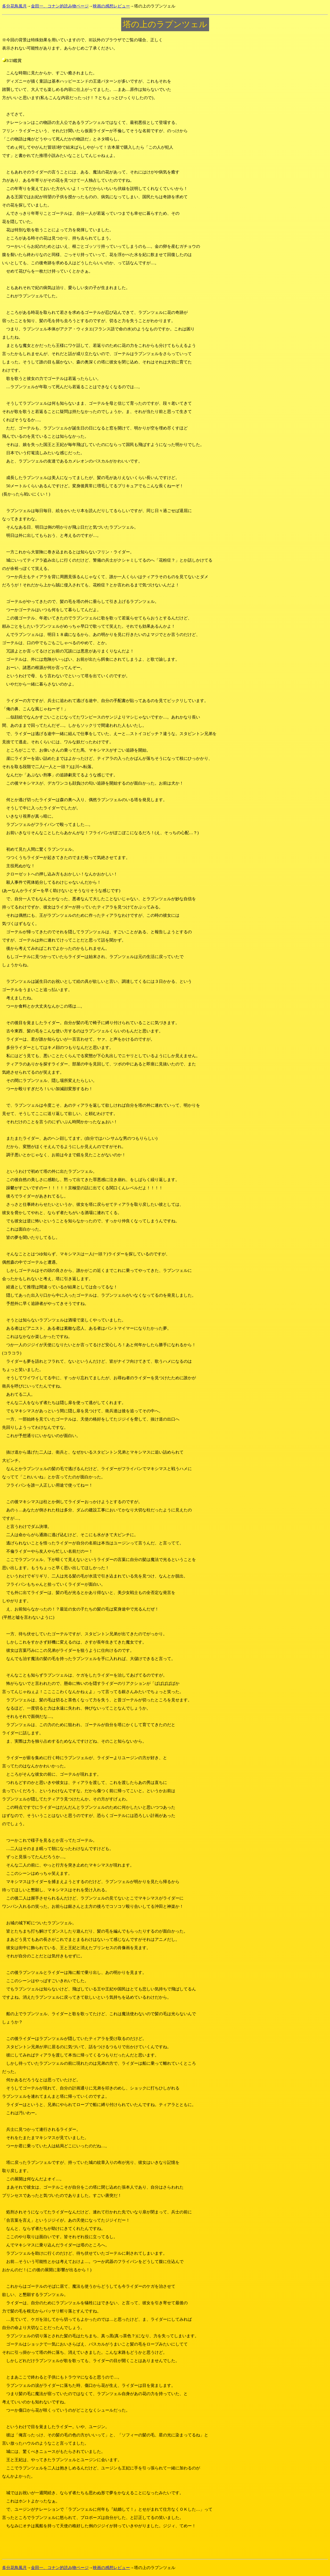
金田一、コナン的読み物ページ (60, 6)
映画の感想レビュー (111, 6)
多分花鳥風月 (14, 6)
